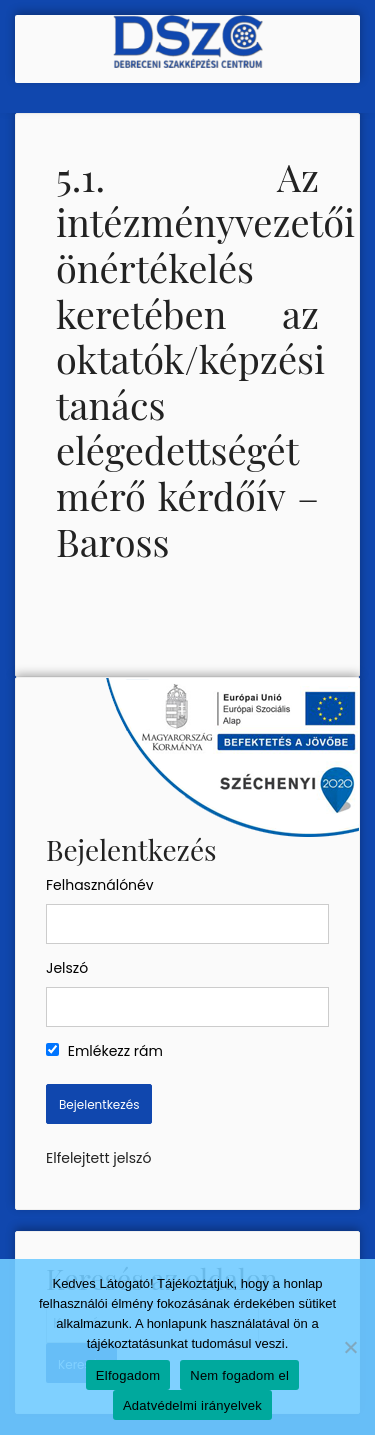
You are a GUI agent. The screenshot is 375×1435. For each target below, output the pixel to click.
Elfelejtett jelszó (98, 1158)
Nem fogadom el (239, 1375)
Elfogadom (128, 1375)
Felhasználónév (100, 885)
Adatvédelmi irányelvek (192, 1405)
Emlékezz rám (104, 1051)
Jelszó (67, 968)
